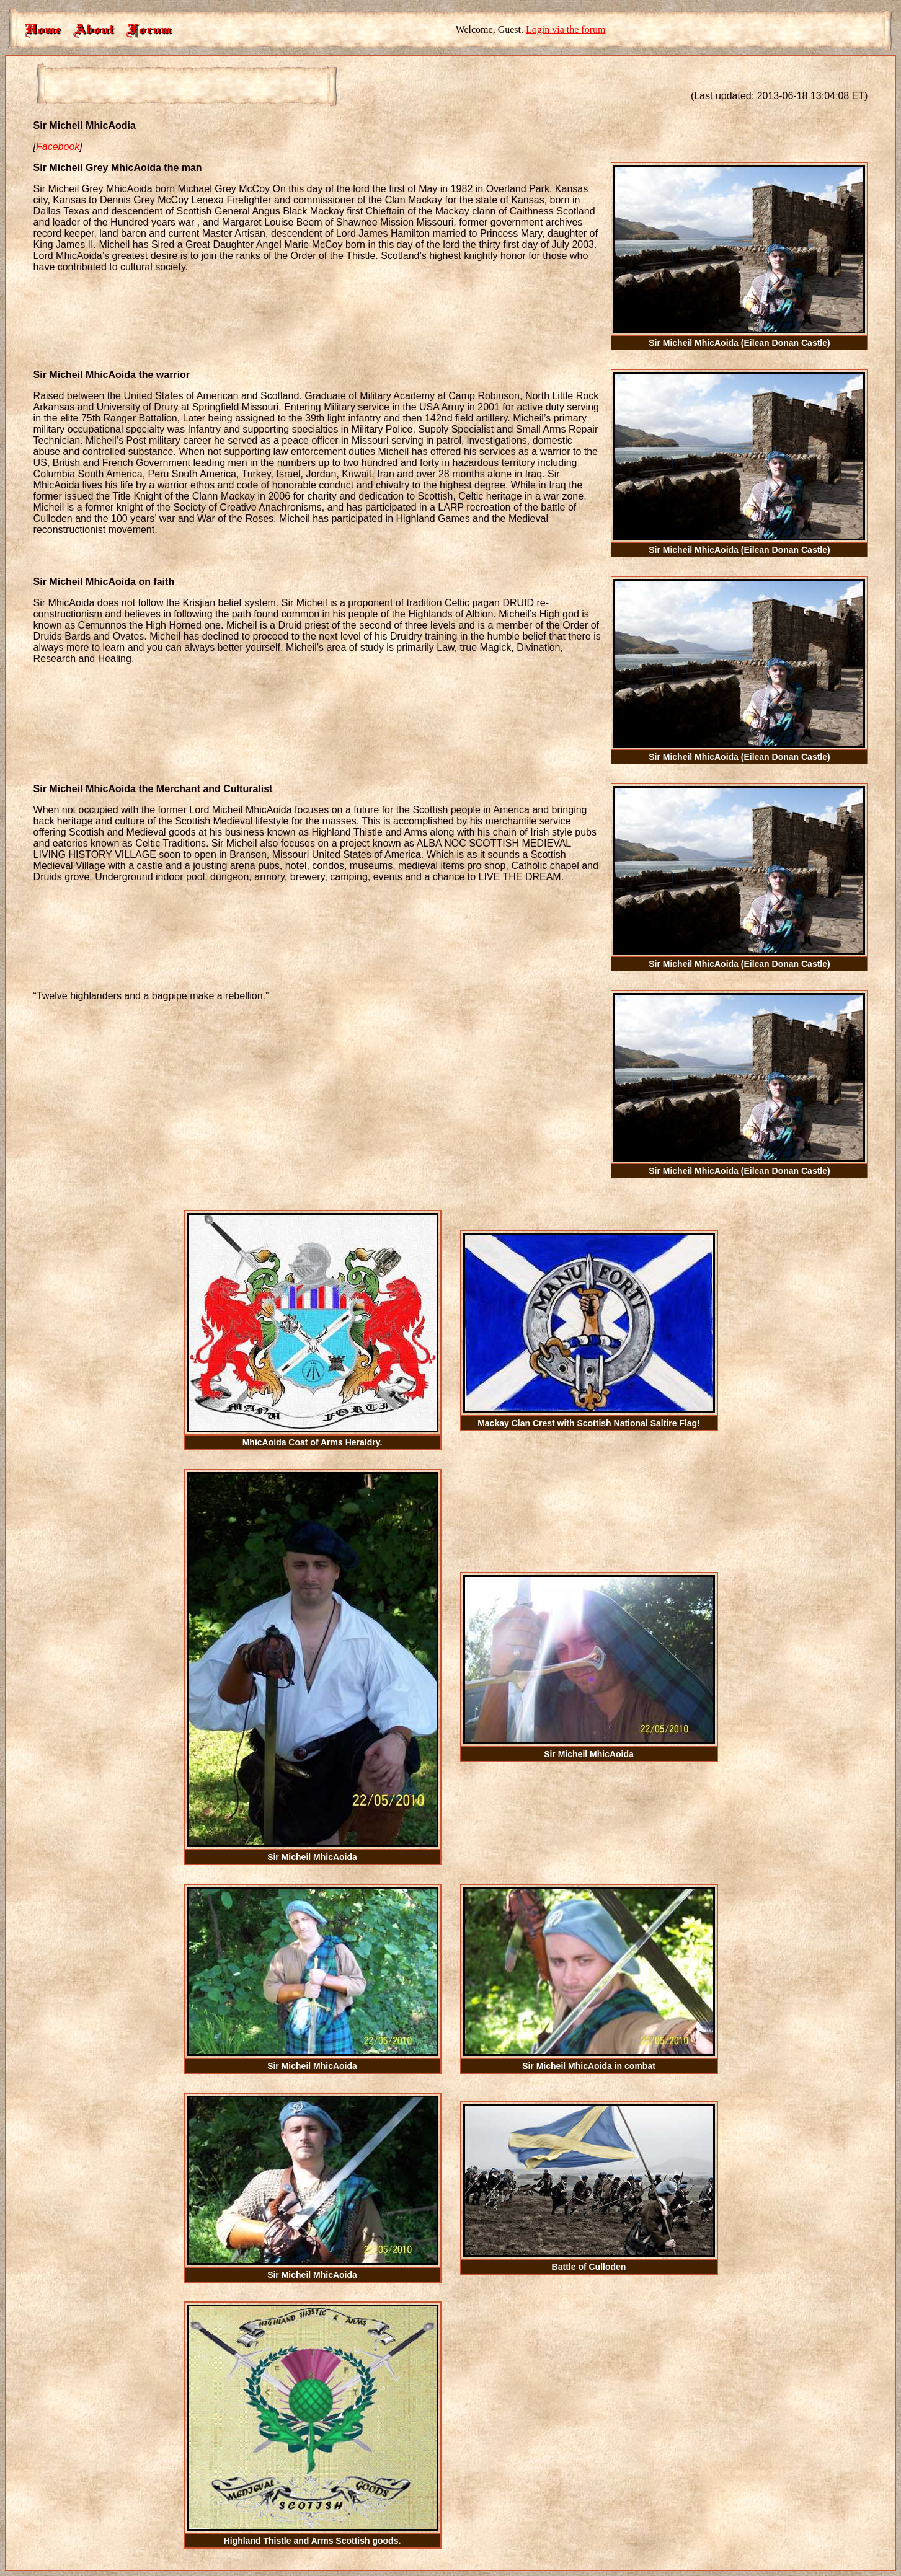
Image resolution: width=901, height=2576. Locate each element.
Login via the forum (565, 29)
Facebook (57, 146)
